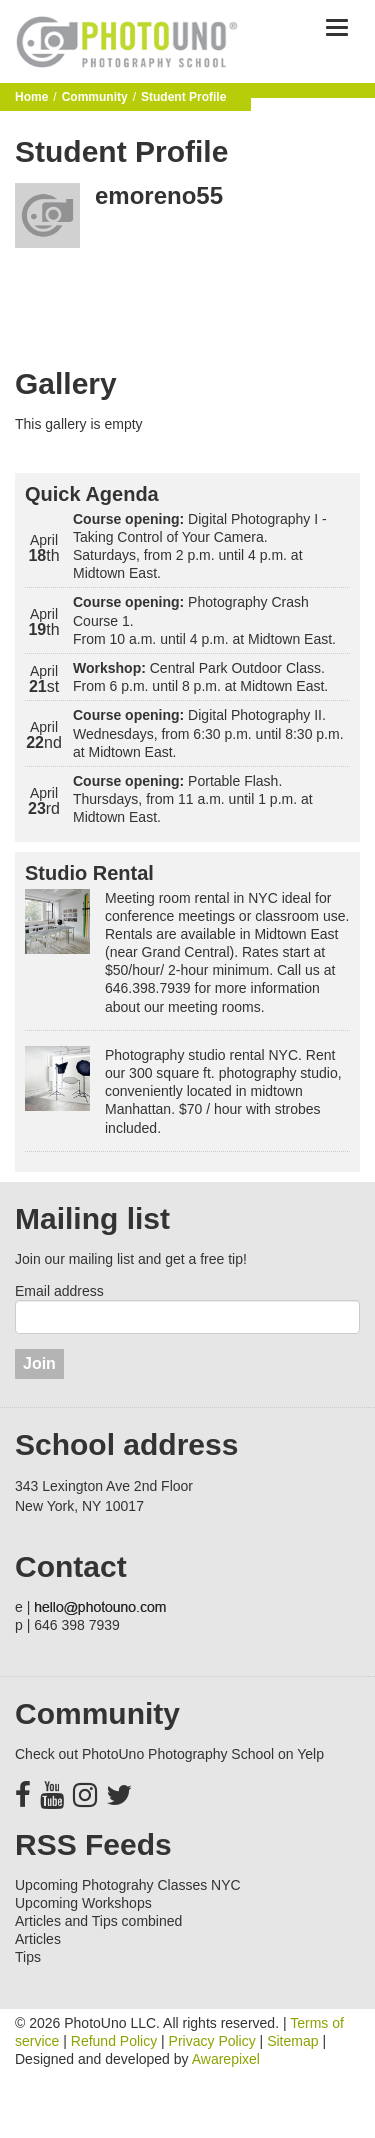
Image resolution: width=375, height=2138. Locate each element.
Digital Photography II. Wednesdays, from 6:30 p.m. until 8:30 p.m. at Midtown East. (208, 733)
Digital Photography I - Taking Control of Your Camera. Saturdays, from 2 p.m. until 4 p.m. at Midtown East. (200, 546)
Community (95, 97)
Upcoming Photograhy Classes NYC (128, 1885)
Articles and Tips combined (98, 1921)
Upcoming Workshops (83, 1903)
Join (39, 1363)
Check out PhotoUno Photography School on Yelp (169, 1754)
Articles (38, 1939)
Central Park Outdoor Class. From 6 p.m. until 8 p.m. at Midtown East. (200, 677)
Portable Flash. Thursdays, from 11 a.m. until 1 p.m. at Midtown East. (193, 799)
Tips (28, 1957)
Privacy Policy (212, 2041)
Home (31, 97)
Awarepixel (226, 2059)
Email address (59, 1291)
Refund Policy (114, 2041)
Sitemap (292, 2041)
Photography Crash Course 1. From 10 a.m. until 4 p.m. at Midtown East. (204, 620)
